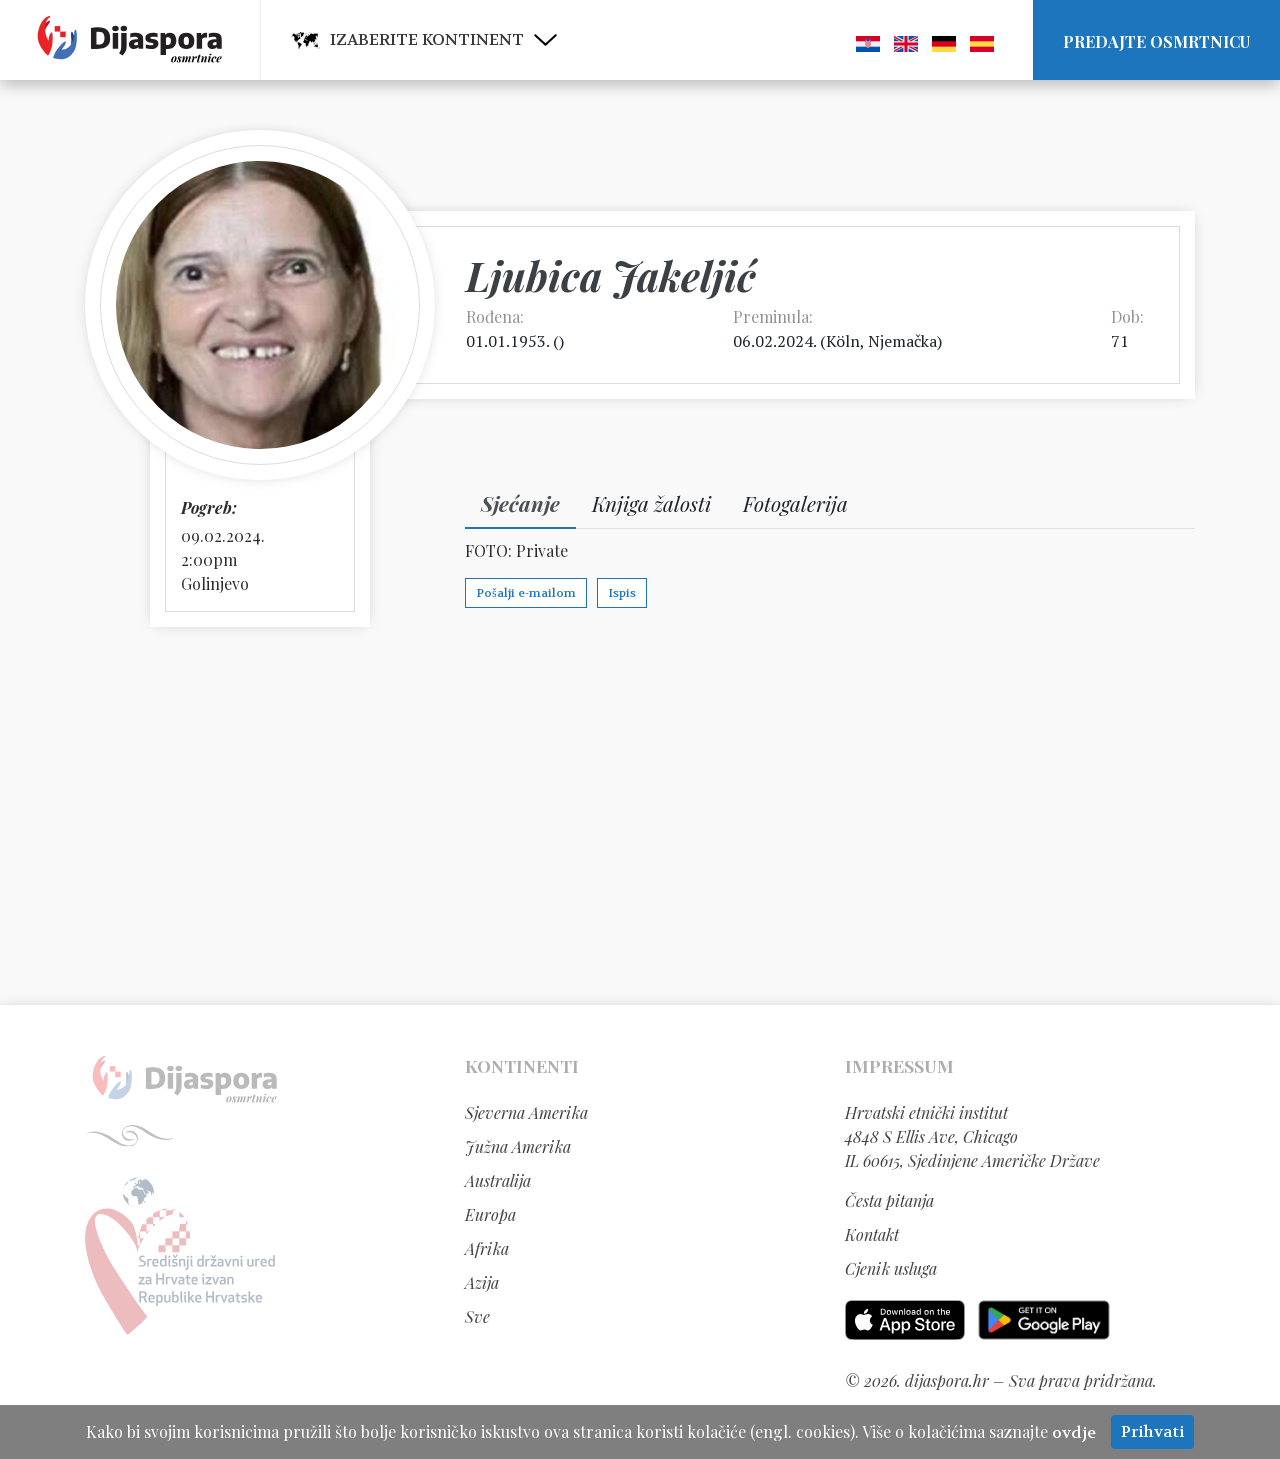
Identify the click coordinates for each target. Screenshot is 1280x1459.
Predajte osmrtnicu (1156, 41)
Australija (498, 1180)
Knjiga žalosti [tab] (651, 503)
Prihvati (1152, 1431)
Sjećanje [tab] (520, 503)
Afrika (487, 1248)
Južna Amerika (518, 1146)
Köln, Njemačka (881, 341)
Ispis (622, 593)
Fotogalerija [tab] (795, 503)
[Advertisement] (640, 815)
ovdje (1074, 1432)
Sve (477, 1316)
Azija (482, 1282)
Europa (490, 1214)
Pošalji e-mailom (526, 593)
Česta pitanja (889, 1200)
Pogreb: (209, 507)
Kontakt (872, 1234)
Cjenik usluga (891, 1268)
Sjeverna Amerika (526, 1112)
